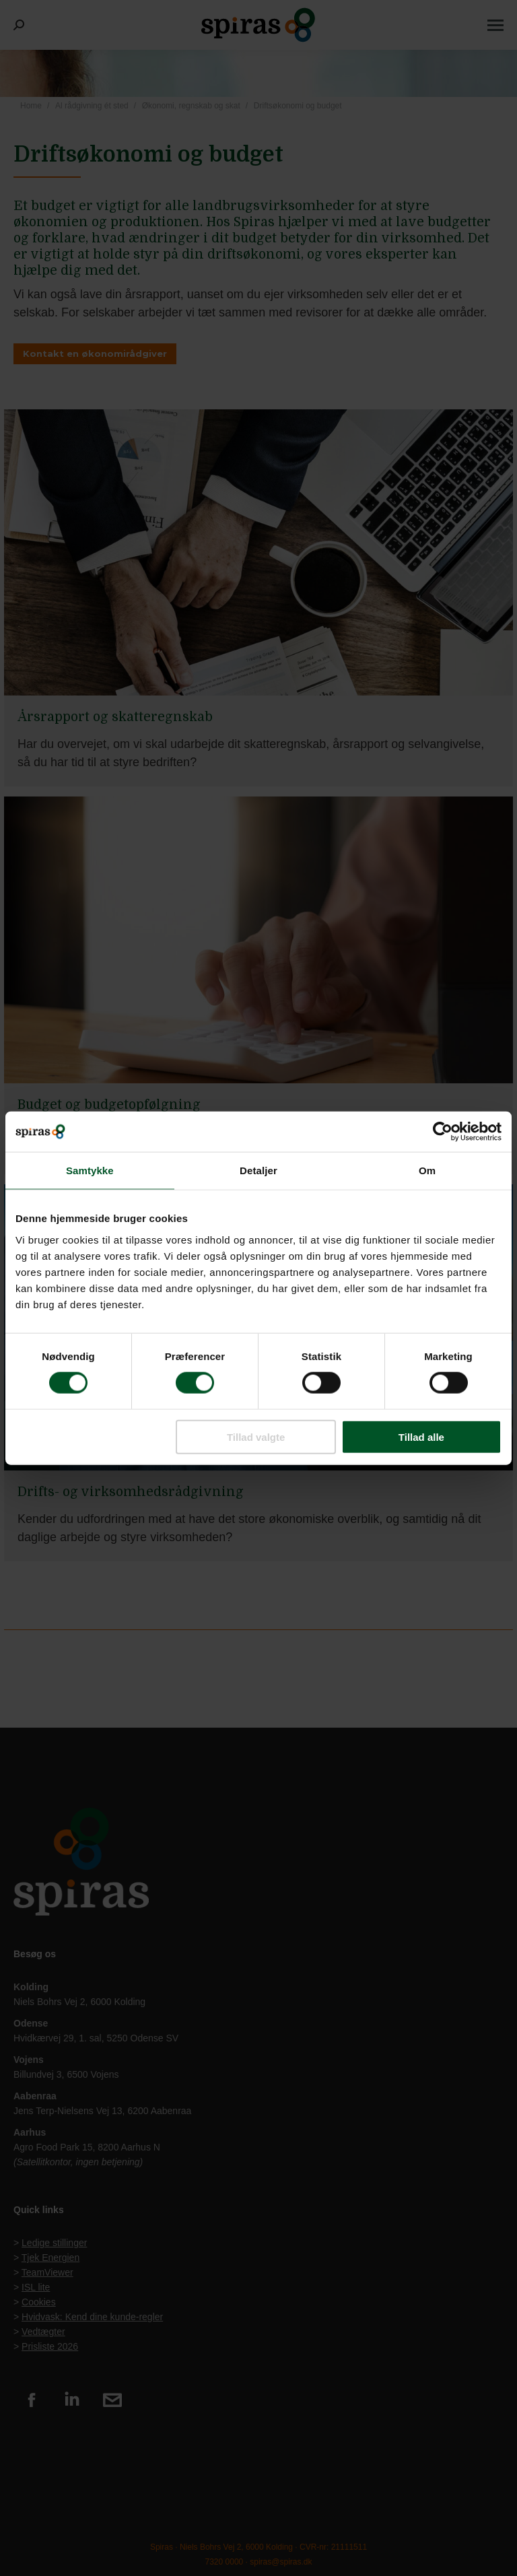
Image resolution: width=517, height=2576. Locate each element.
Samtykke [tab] (90, 1170)
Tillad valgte (256, 1436)
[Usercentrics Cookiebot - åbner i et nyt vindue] (443, 1132)
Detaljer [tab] (258, 1170)
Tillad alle (421, 1436)
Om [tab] (427, 1170)
